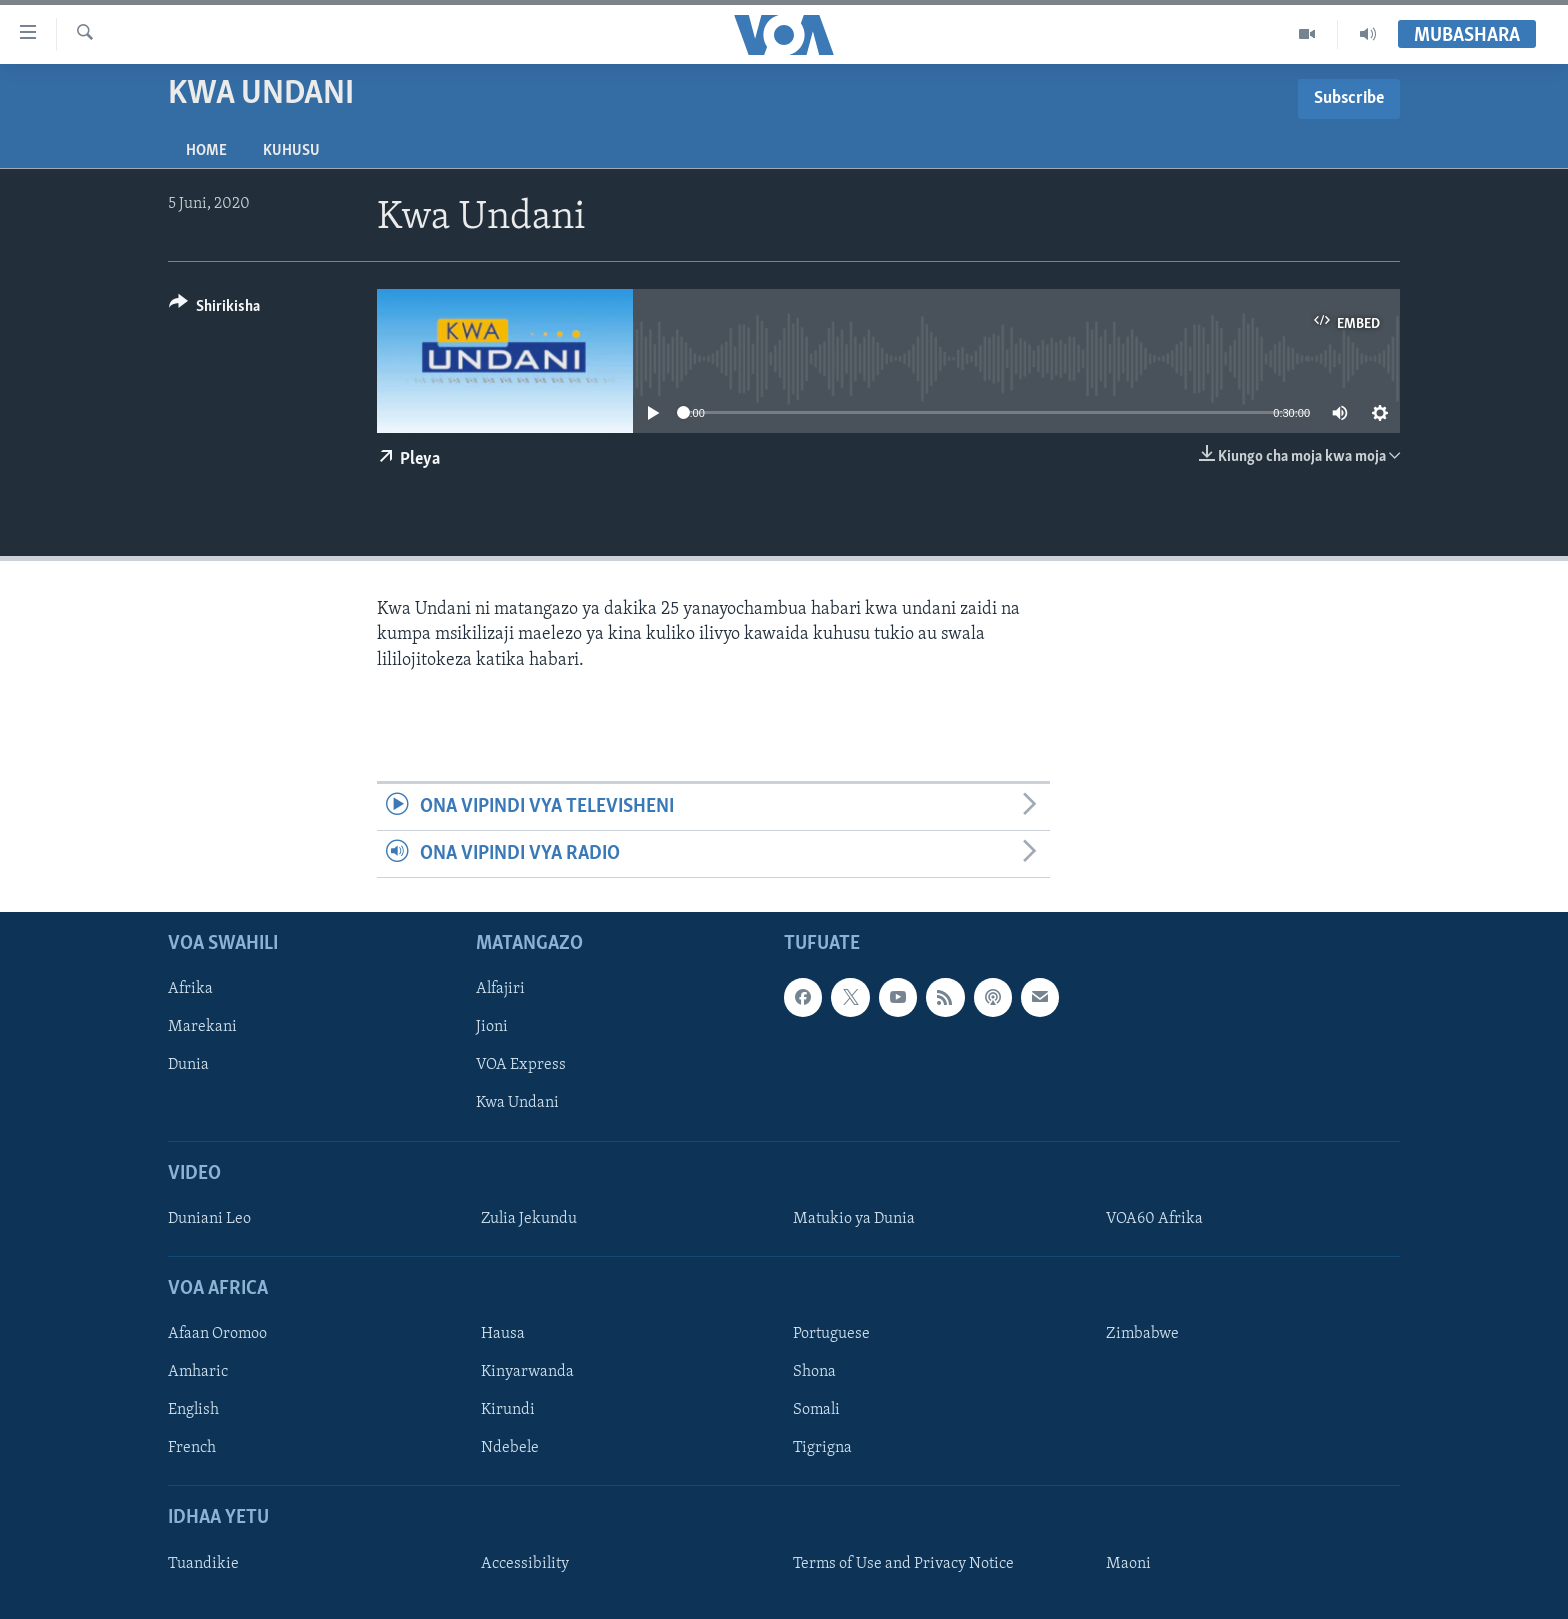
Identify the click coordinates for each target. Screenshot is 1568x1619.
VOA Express (521, 1066)
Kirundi (508, 1411)
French (192, 1449)
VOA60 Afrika (1154, 1219)
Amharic (198, 1373)
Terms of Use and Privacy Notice (903, 1564)
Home (206, 151)
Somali (816, 1411)
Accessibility (525, 1564)
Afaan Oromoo (217, 1335)
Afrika (190, 990)
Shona (814, 1373)
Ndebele (510, 1449)
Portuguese (831, 1335)
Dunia (188, 1066)
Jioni (492, 1028)
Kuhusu (291, 151)
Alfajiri (500, 990)
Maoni (1128, 1564)
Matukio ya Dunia (854, 1219)
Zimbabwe (1142, 1335)
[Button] (214, 309)
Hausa (503, 1335)
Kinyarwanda (527, 1373)
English (193, 1411)
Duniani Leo (209, 1219)
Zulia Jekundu (529, 1219)
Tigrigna (822, 1449)
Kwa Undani (517, 1104)
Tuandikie (203, 1564)
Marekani (202, 1028)
